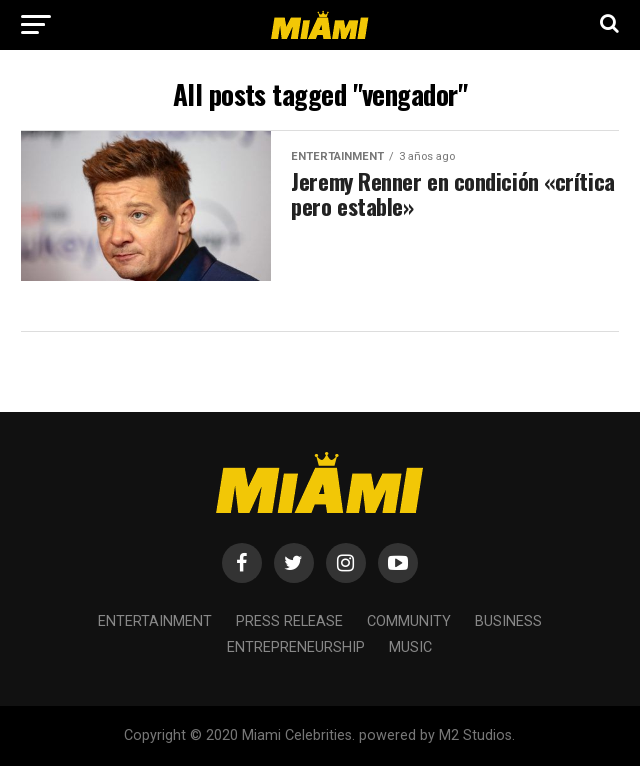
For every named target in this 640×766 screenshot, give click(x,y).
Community (409, 621)
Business (508, 621)
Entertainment (155, 621)
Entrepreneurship (296, 647)
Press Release (289, 621)
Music (410, 647)
